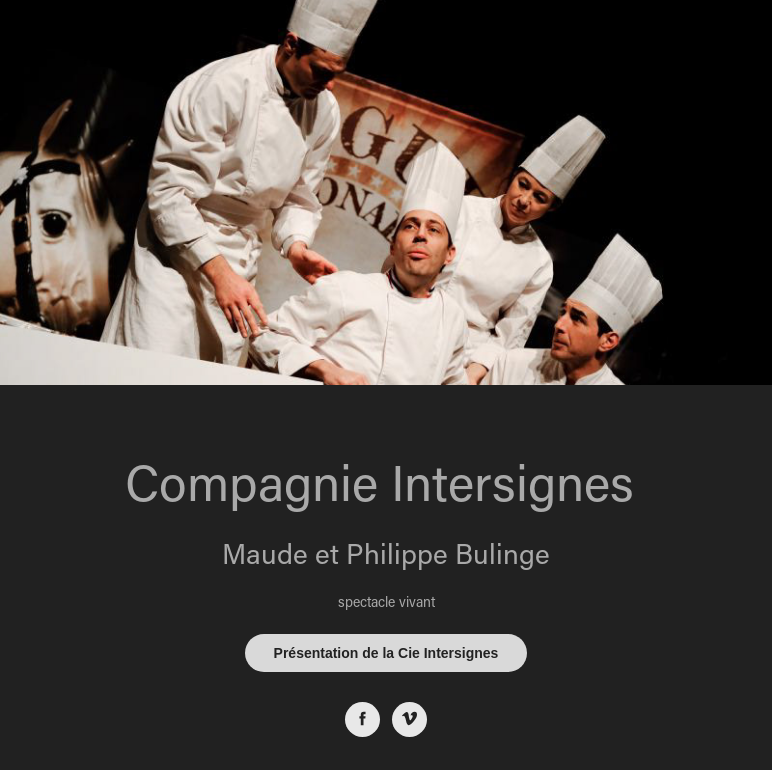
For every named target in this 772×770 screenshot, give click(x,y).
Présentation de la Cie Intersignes (386, 653)
